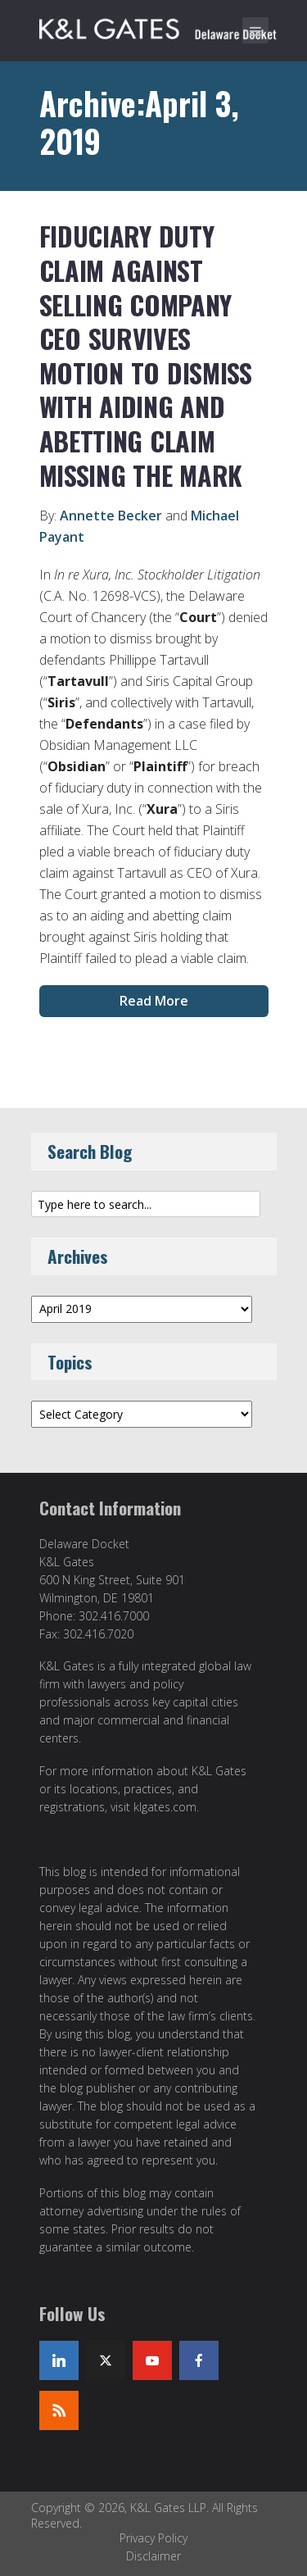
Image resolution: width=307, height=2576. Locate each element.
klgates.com (164, 1807)
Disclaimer (153, 2556)
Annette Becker (111, 516)
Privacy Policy (153, 2538)
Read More (154, 1001)
